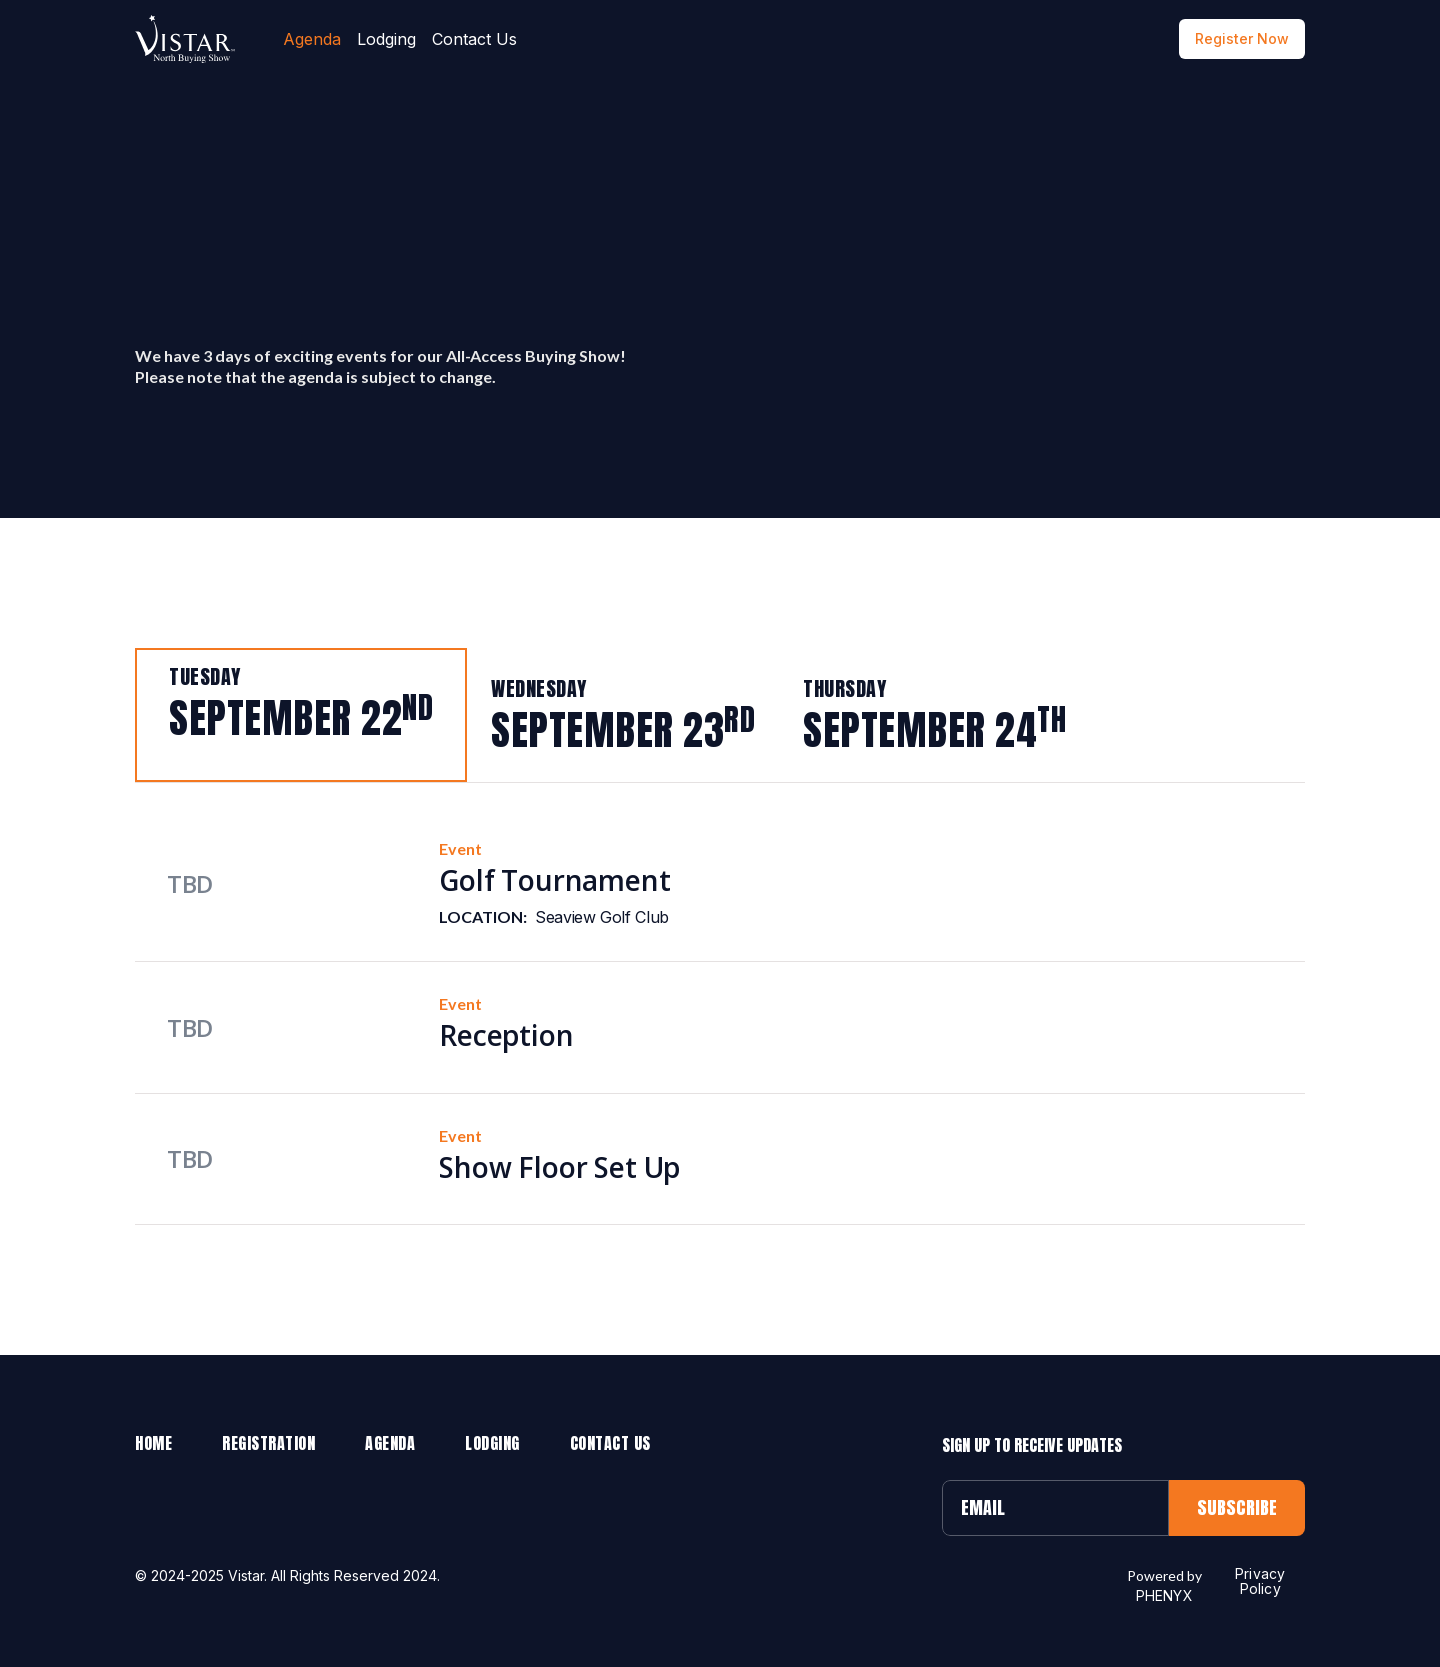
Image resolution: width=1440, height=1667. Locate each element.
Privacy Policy (1260, 1581)
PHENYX (1164, 1595)
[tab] (301, 715)
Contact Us (474, 39)
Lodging (386, 39)
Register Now (1242, 38)
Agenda (312, 39)
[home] (185, 39)
